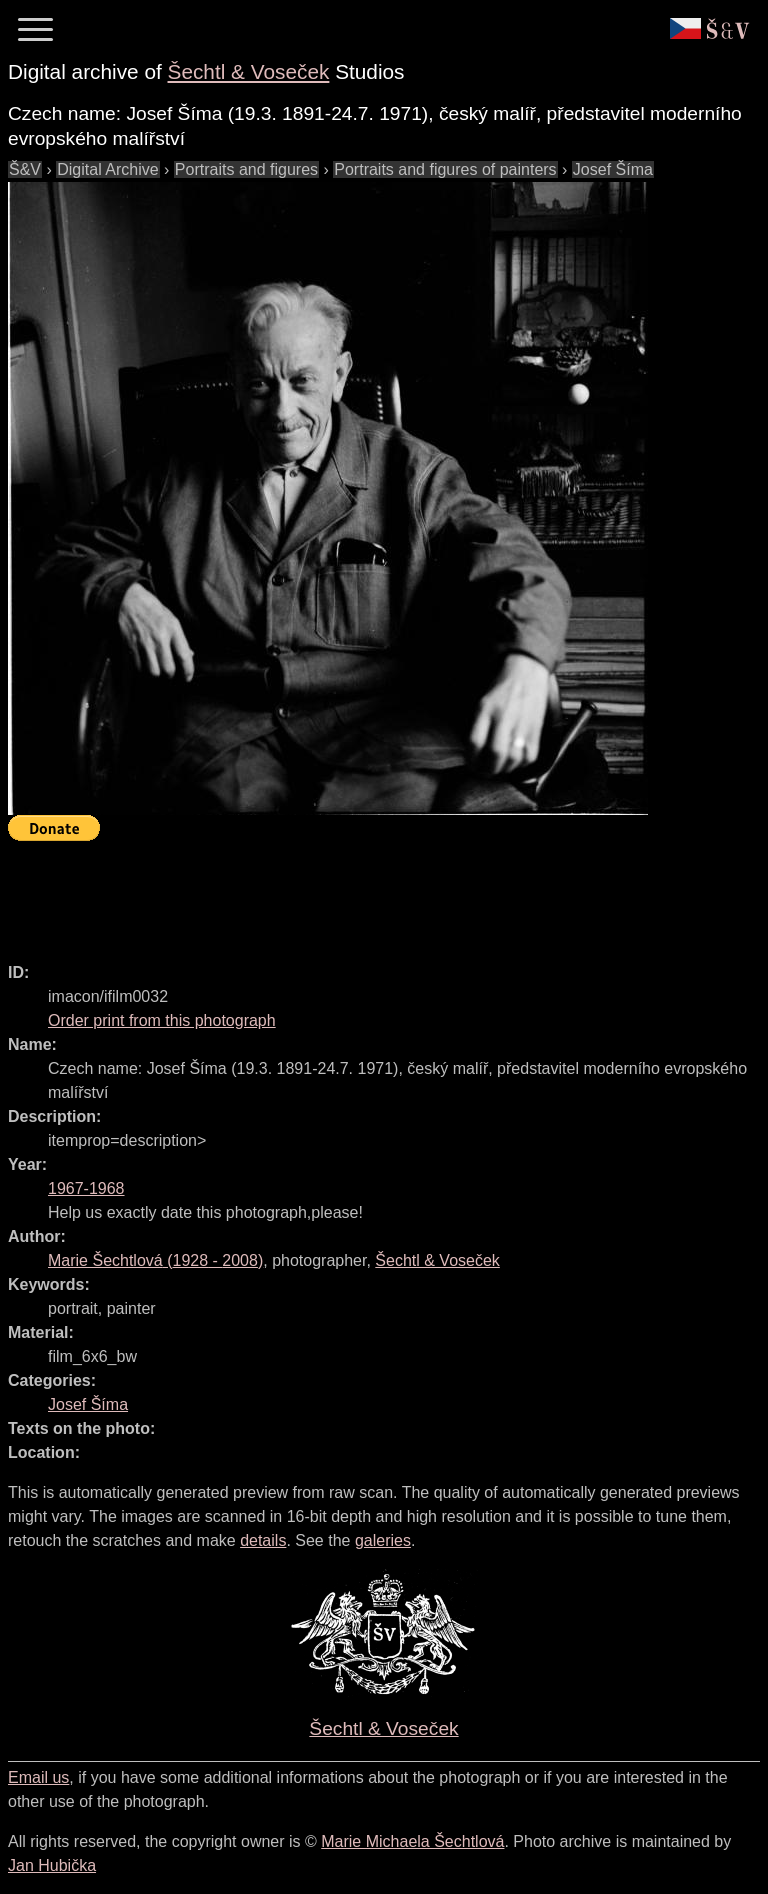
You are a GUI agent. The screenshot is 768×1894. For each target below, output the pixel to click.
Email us (38, 1777)
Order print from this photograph (162, 1020)
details (263, 1540)
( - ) (155, 1260)
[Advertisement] (372, 893)
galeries (383, 1540)
